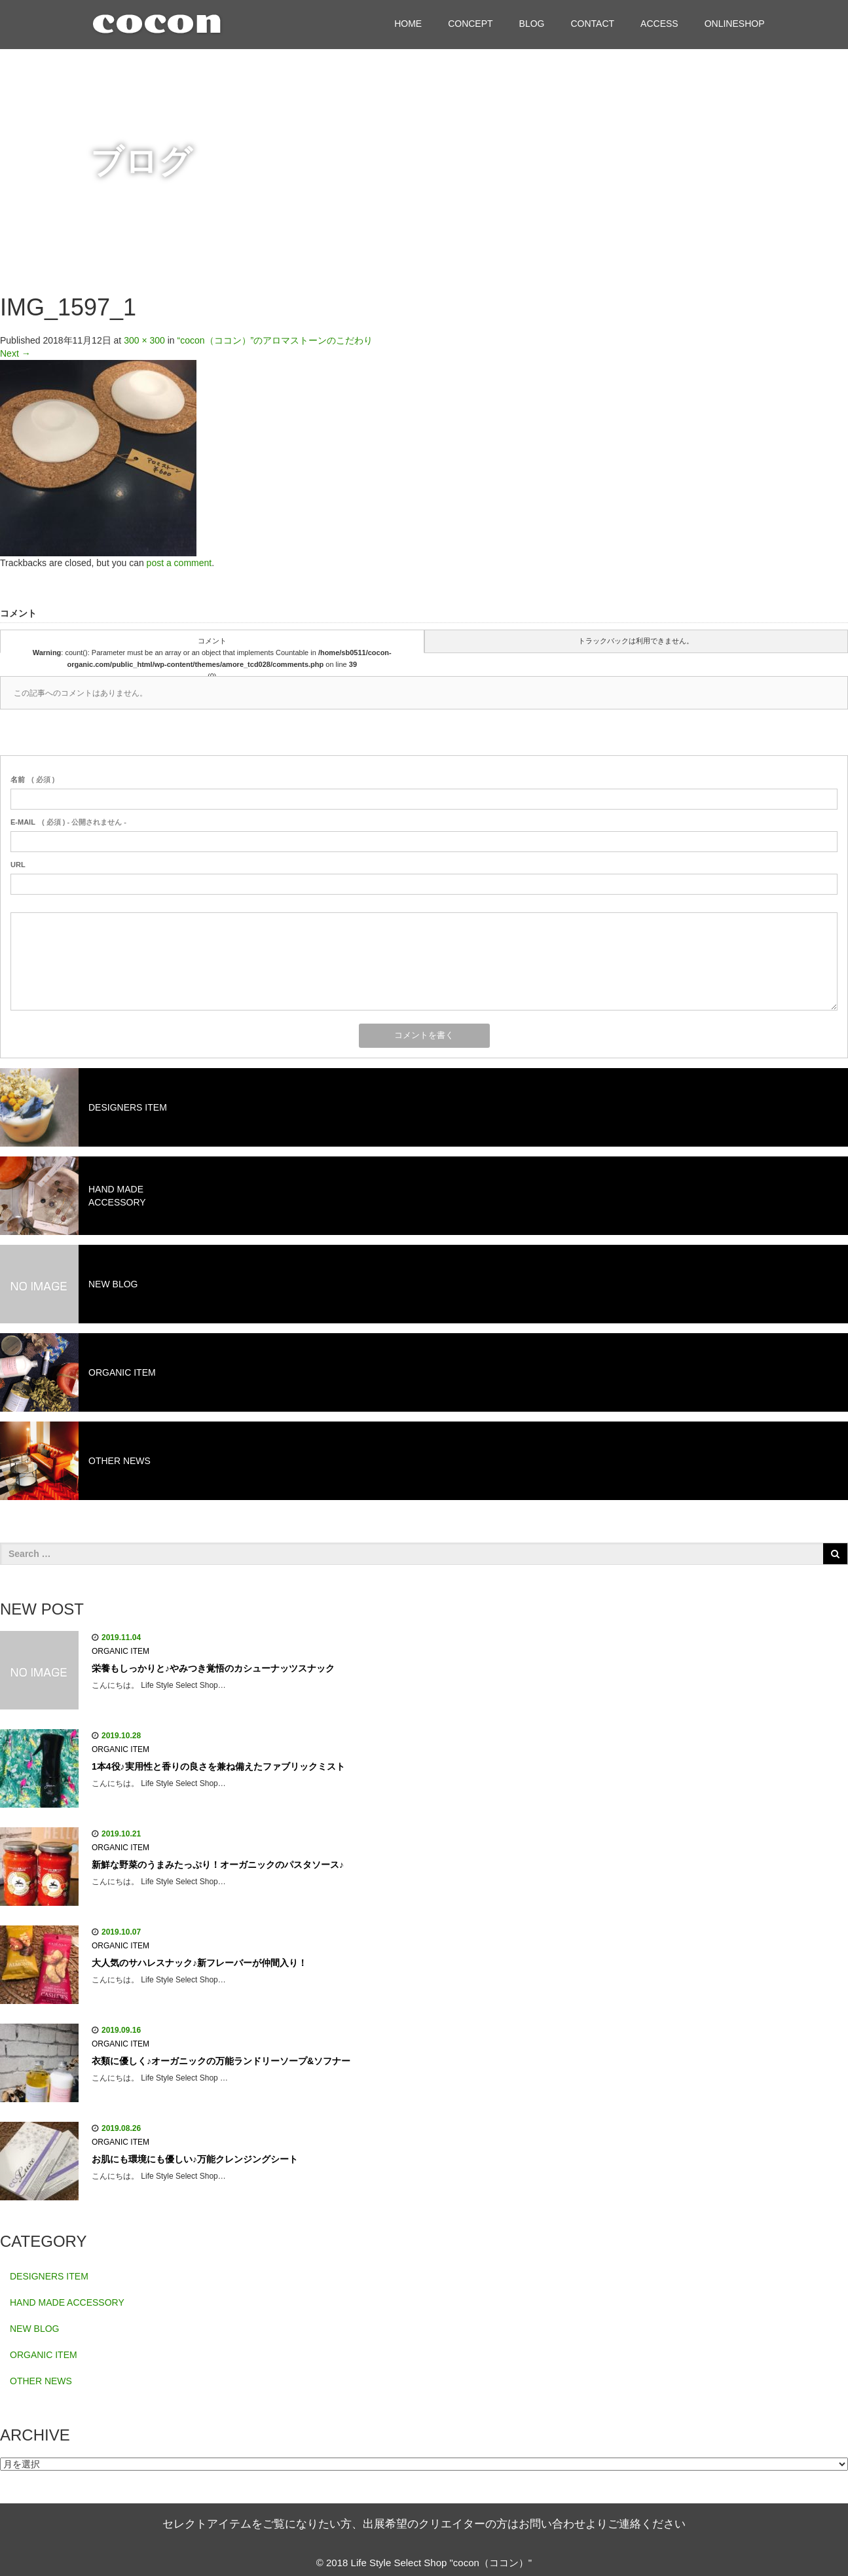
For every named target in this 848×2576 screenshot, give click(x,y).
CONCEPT (470, 23)
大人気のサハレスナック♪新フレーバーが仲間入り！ (199, 1963)
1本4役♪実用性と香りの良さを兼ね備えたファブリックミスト (218, 1766)
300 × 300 (144, 340)
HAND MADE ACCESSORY (67, 2302)
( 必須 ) (32, 779)
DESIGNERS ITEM (49, 2276)
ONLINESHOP (735, 23)
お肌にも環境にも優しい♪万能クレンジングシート (195, 2159)
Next (15, 353)
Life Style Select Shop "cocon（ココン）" (441, 2562)
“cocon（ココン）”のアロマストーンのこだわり (275, 340)
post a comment (179, 563)
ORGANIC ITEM (120, 1651)
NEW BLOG (34, 2328)
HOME (408, 23)
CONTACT (592, 23)
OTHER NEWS (41, 2381)
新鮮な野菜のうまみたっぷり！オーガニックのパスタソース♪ (218, 1864)
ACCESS (659, 23)
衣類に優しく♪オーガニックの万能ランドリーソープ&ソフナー (221, 2061)
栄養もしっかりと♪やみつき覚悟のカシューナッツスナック (213, 1668)
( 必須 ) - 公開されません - (68, 822)
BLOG (532, 23)
